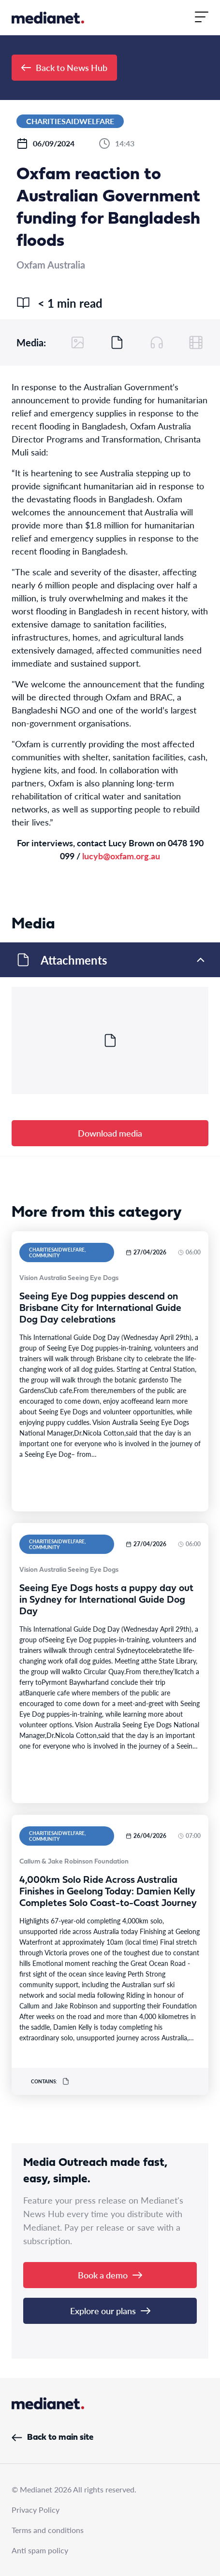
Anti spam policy (40, 2550)
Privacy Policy (35, 2509)
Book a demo (110, 2275)
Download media (110, 1133)
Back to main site (52, 2437)
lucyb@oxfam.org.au (121, 856)
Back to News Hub (64, 67)
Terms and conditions (48, 2529)
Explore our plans (110, 2311)
